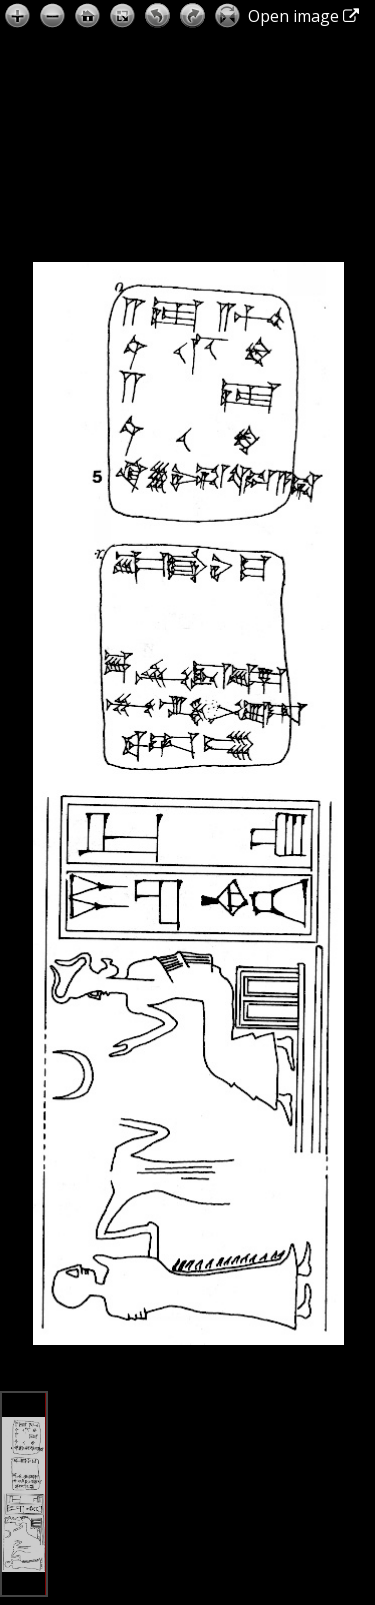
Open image (303, 16)
